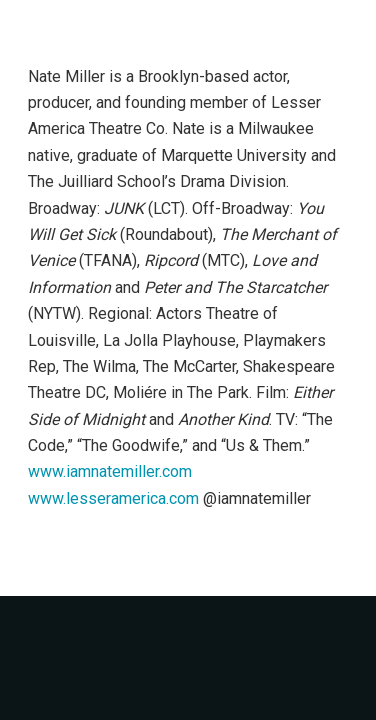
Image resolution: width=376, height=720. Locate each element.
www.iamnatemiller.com (110, 471)
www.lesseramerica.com (113, 498)
